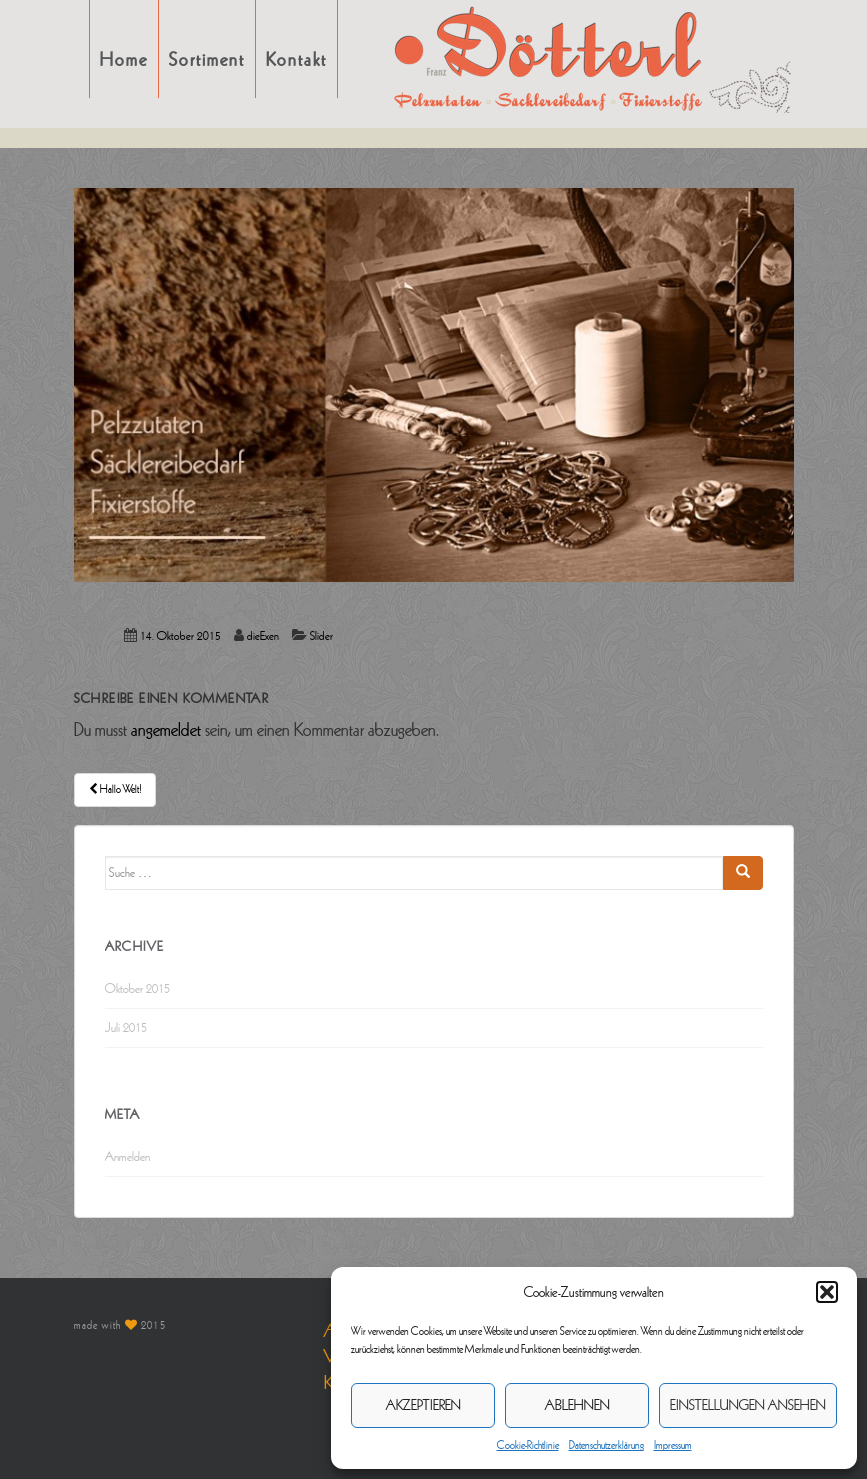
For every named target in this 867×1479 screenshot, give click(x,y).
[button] (827, 1292)
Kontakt (296, 60)
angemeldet (166, 730)
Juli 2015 (126, 1028)
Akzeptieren (423, 1405)
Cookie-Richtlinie (528, 1445)
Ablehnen (577, 1405)
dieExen (263, 636)
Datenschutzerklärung (606, 1445)
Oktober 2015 (137, 989)
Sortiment (207, 60)
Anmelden (127, 1157)
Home (124, 60)
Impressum (673, 1445)
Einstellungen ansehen (748, 1405)
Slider (321, 636)
